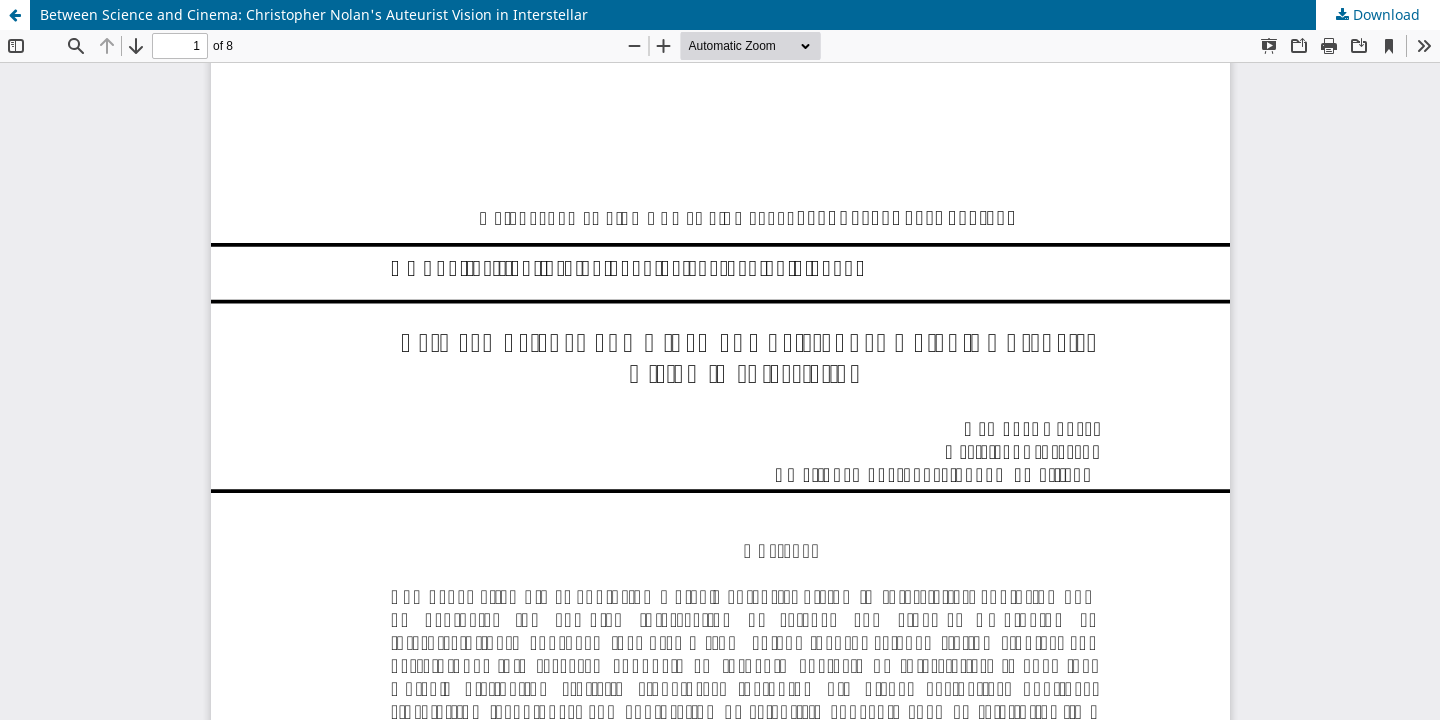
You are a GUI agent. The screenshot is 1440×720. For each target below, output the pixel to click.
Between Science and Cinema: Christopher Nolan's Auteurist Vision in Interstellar (314, 14)
